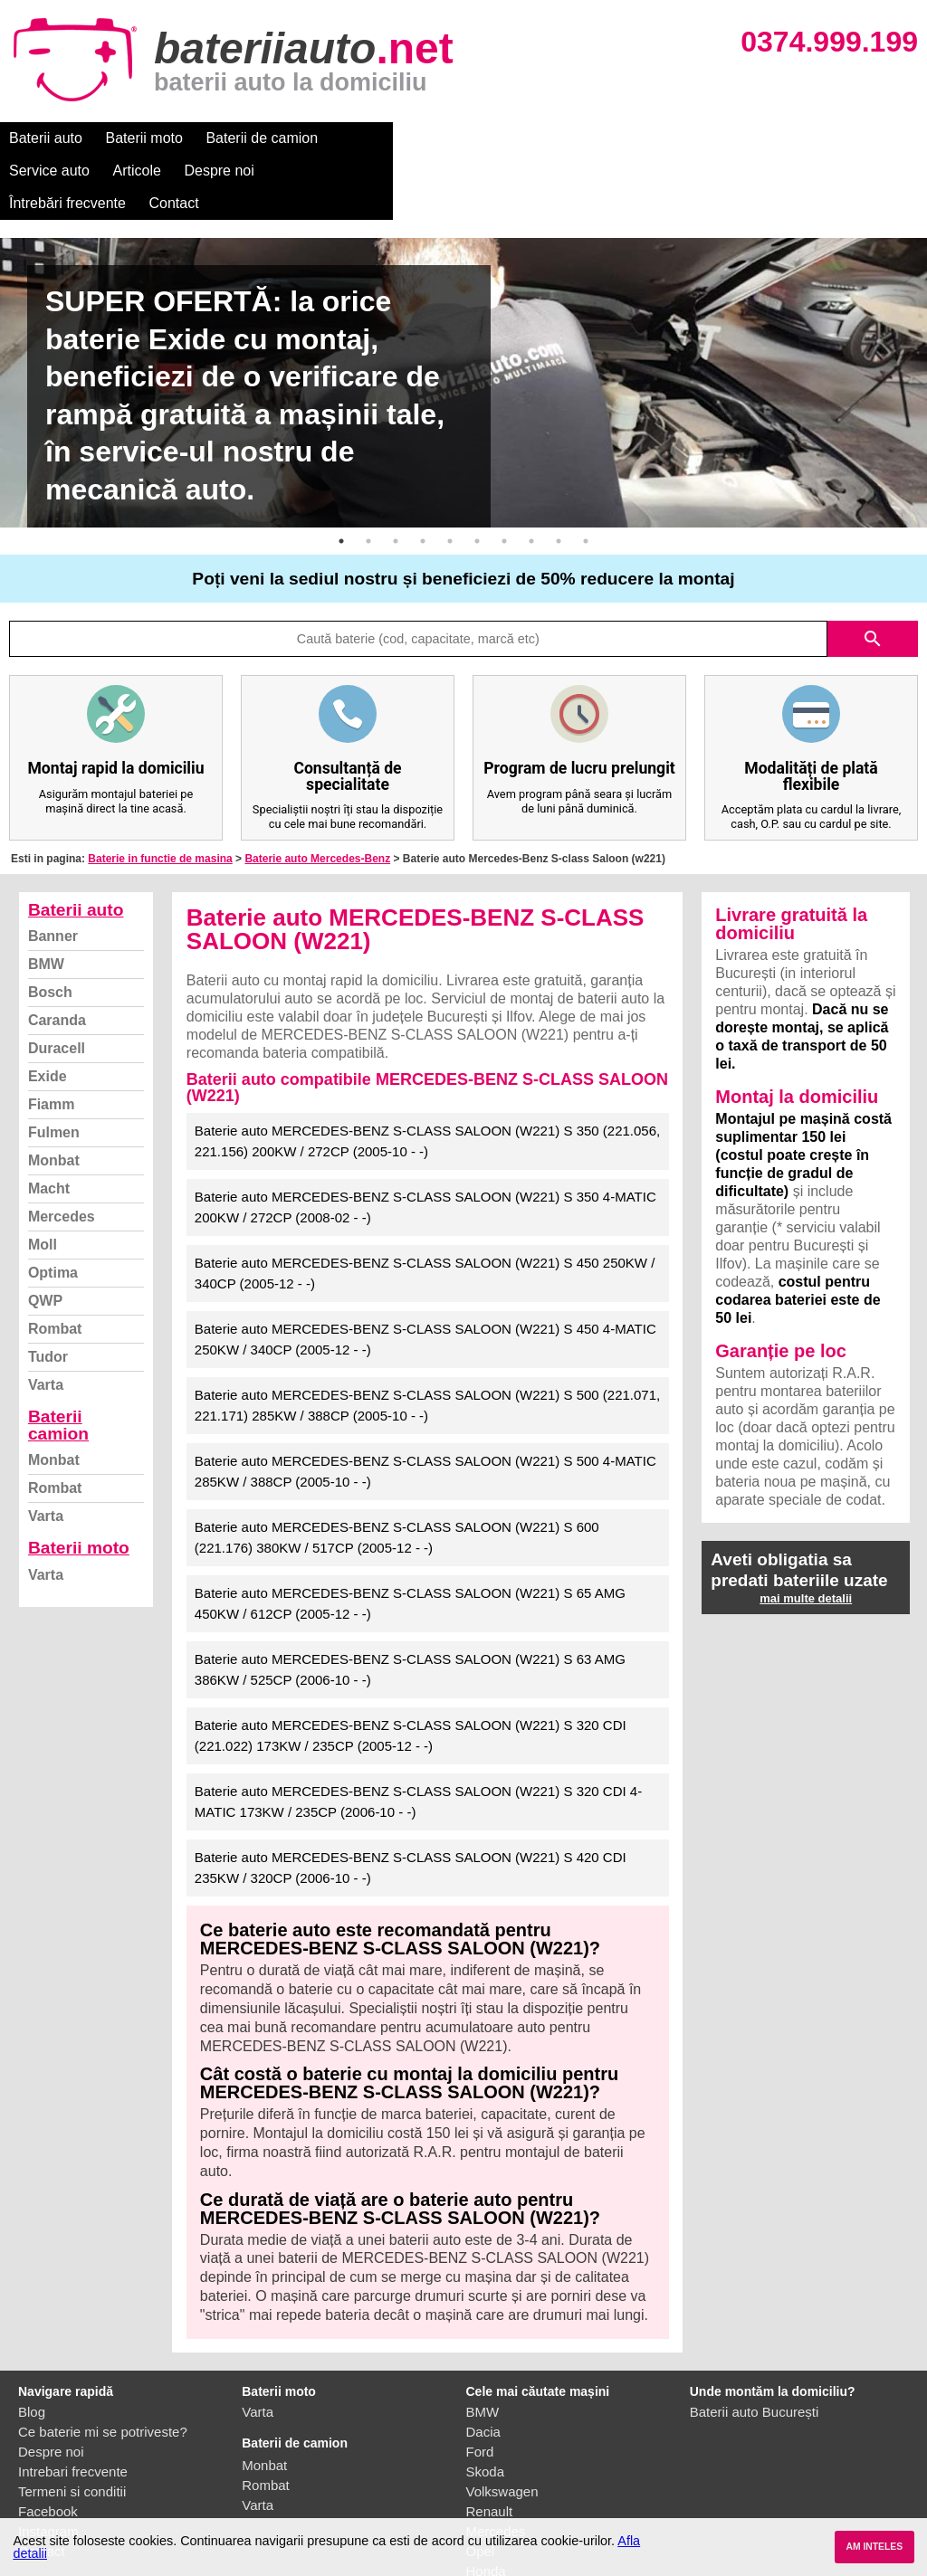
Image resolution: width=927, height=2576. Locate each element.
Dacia (483, 2366)
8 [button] (531, 476)
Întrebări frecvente (662, 138)
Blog (31, 2346)
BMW (46, 899)
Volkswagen (502, 2426)
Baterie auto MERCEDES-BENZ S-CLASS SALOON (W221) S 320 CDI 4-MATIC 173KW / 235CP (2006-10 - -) (418, 1736)
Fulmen (54, 1067)
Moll (42, 1179)
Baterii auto (45, 138)
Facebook (48, 2446)
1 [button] (341, 476)
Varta (45, 1319)
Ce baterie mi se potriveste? (102, 2366)
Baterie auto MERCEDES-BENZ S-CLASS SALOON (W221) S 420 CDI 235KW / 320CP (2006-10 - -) (410, 1802)
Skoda (485, 2406)
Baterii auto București (754, 2346)
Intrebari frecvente (73, 2406)
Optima (53, 1207)
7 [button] (504, 476)
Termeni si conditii (72, 2426)
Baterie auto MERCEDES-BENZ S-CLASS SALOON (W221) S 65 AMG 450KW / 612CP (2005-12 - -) (410, 1538)
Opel (480, 2486)
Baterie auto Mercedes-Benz (317, 793)
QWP (45, 1235)
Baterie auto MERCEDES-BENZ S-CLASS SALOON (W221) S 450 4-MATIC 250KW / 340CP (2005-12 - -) (425, 1274)
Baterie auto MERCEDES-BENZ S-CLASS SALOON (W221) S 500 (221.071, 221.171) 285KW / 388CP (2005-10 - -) (427, 1340)
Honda (486, 2506)
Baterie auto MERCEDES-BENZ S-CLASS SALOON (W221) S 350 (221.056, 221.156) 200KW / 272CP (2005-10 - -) (427, 1076)
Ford (480, 2386)
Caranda (57, 955)
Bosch (50, 927)
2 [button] (368, 476)
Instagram (48, 2466)
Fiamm (51, 1039)
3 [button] (396, 476)
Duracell (56, 983)
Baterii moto (144, 138)
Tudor (48, 1291)
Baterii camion (58, 1360)
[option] (463, 317)
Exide (47, 1011)
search (873, 574)
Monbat (54, 1095)
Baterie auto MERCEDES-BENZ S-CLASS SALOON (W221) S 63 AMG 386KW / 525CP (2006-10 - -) (410, 1604)
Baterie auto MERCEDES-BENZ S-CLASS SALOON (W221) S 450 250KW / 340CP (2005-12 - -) (425, 1208)
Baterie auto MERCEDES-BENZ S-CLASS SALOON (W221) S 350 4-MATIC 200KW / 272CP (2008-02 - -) (425, 1142)
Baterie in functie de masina (160, 793)
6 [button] (477, 476)
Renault (489, 2446)
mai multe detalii (806, 1533)
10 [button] (586, 476)
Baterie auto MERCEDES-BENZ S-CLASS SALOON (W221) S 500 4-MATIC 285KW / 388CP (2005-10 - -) (425, 1406)
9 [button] (559, 476)
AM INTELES (874, 2547)
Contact (769, 138)
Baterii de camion (261, 138)
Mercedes (61, 1151)
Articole (468, 138)
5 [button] (450, 476)
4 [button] (423, 476)
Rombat (55, 1263)
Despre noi (551, 138)
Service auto (381, 138)
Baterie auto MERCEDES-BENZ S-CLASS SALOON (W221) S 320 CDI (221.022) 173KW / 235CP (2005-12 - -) (410, 1670)
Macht (49, 1123)
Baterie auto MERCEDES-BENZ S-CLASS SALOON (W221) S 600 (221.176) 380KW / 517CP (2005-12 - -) (397, 1472)
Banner (53, 871)
